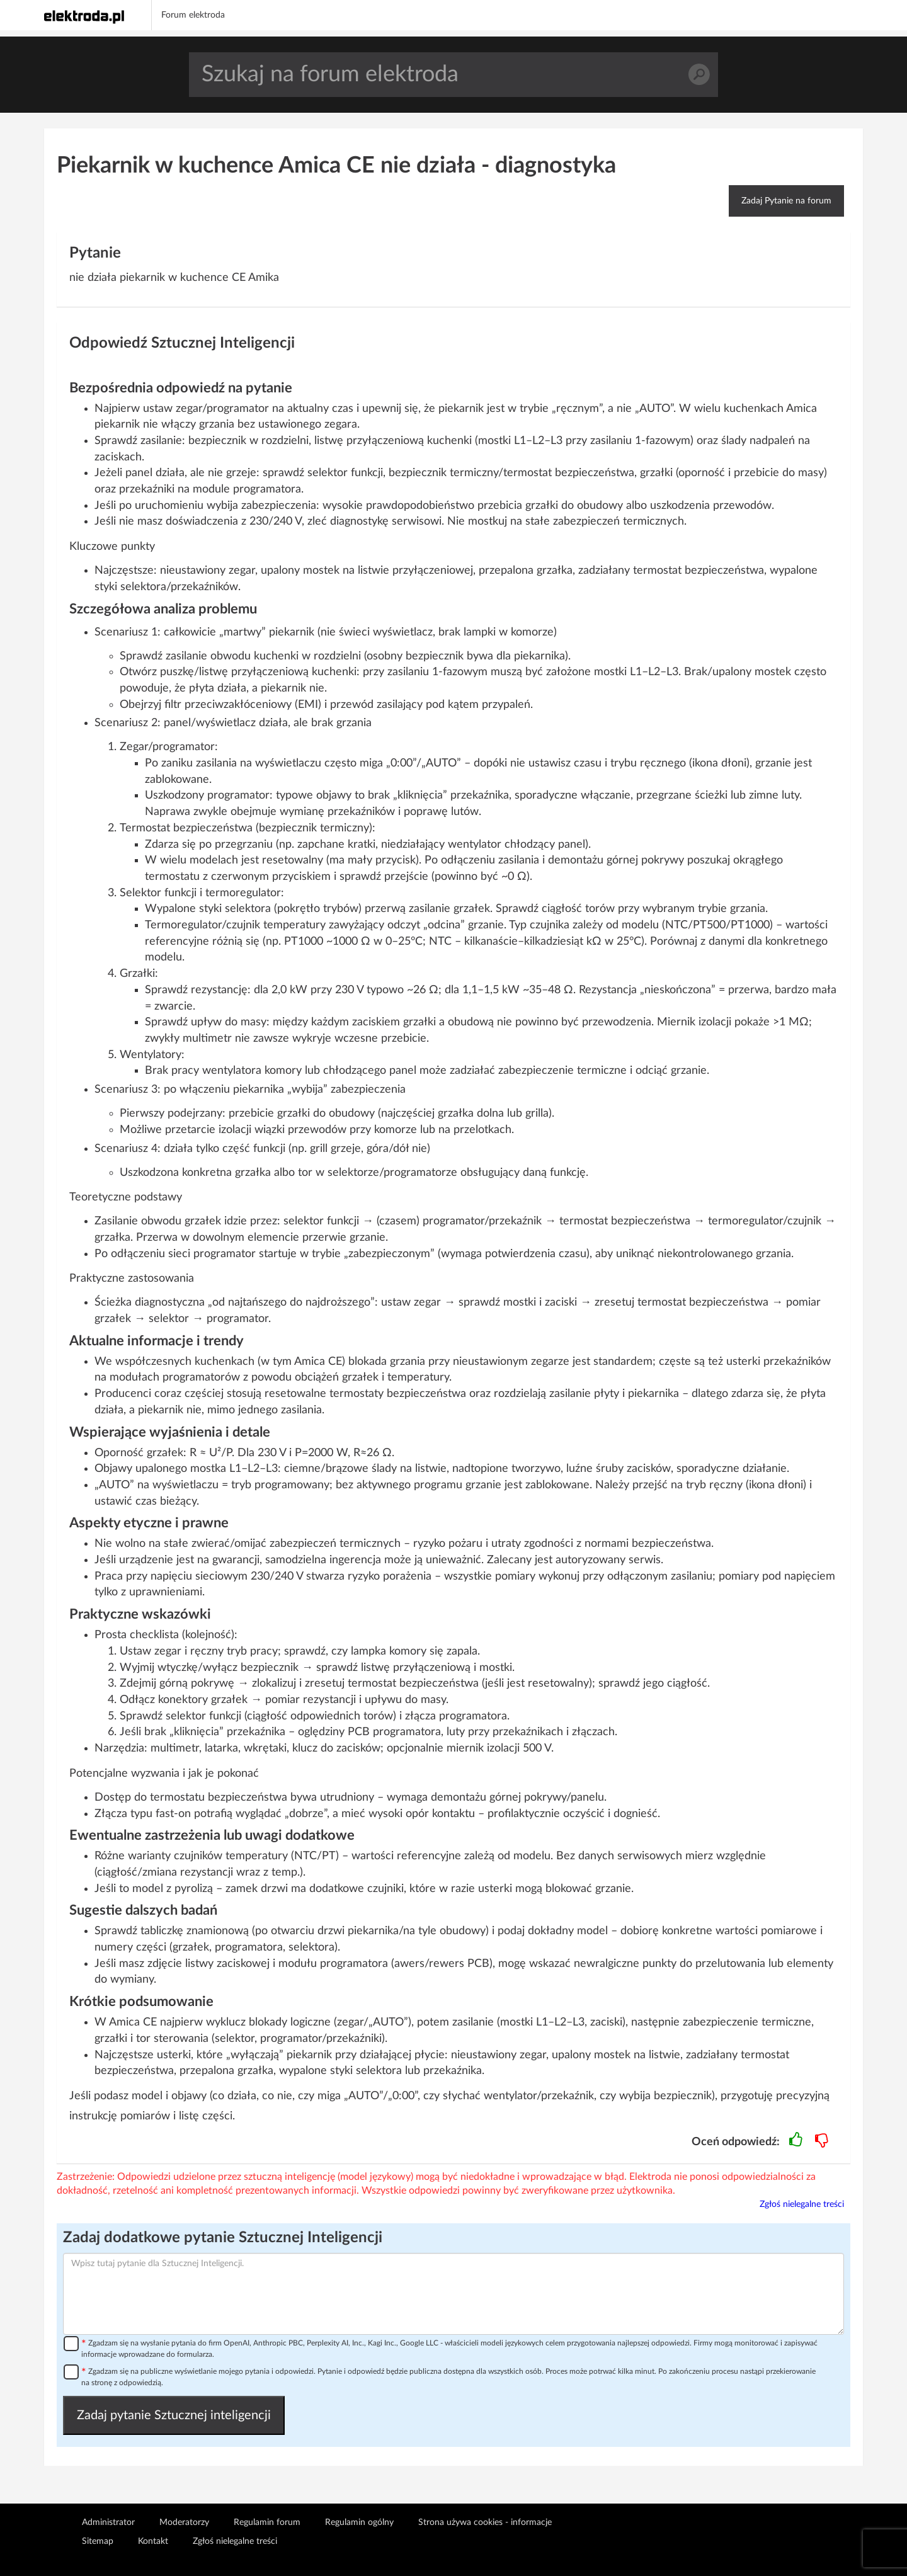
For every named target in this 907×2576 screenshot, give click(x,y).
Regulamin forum (267, 2522)
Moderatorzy (184, 2522)
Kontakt (153, 2541)
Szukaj (699, 75)
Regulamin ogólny (359, 2522)
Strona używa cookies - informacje (485, 2522)
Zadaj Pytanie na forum (786, 201)
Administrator (108, 2522)
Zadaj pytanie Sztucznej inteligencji (174, 2415)
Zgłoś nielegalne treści (802, 2204)
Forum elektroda (193, 15)
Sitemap (97, 2541)
